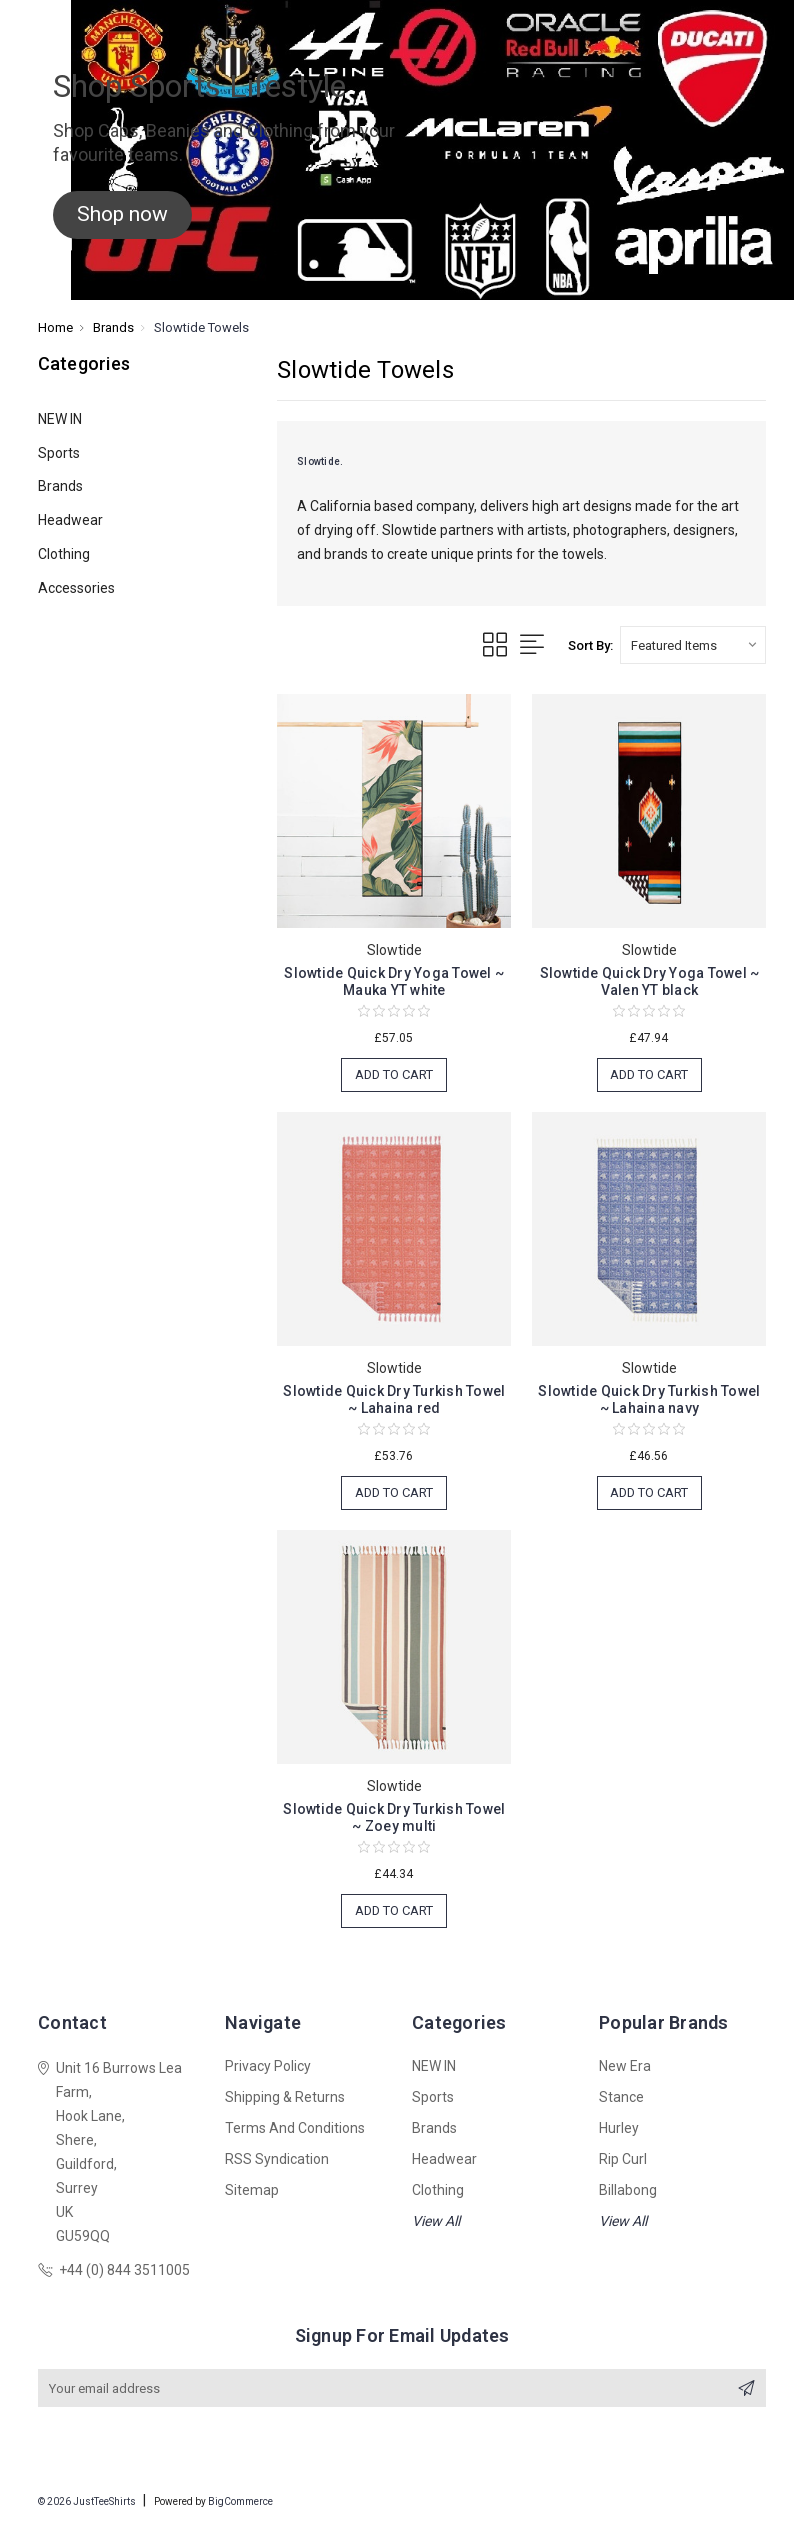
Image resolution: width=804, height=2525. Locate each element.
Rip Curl (623, 2159)
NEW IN (60, 419)
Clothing (64, 554)
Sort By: (590, 645)
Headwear (70, 520)
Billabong (628, 2190)
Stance (621, 2097)
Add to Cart (394, 1074)
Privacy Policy (268, 2066)
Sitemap (252, 2190)
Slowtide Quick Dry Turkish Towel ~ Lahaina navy (649, 1399)
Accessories (76, 588)
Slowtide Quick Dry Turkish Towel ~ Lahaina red (394, 1399)
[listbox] (693, 645)
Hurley (619, 2128)
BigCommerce (240, 2502)
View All (436, 2221)
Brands (60, 486)
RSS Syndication (277, 2159)
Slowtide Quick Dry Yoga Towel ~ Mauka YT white (394, 981)
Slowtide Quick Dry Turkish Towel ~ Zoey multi (394, 1817)
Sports (59, 453)
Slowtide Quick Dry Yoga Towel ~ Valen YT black (650, 981)
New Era (625, 2066)
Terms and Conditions (295, 2128)
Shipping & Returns (285, 2097)
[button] (122, 215)
